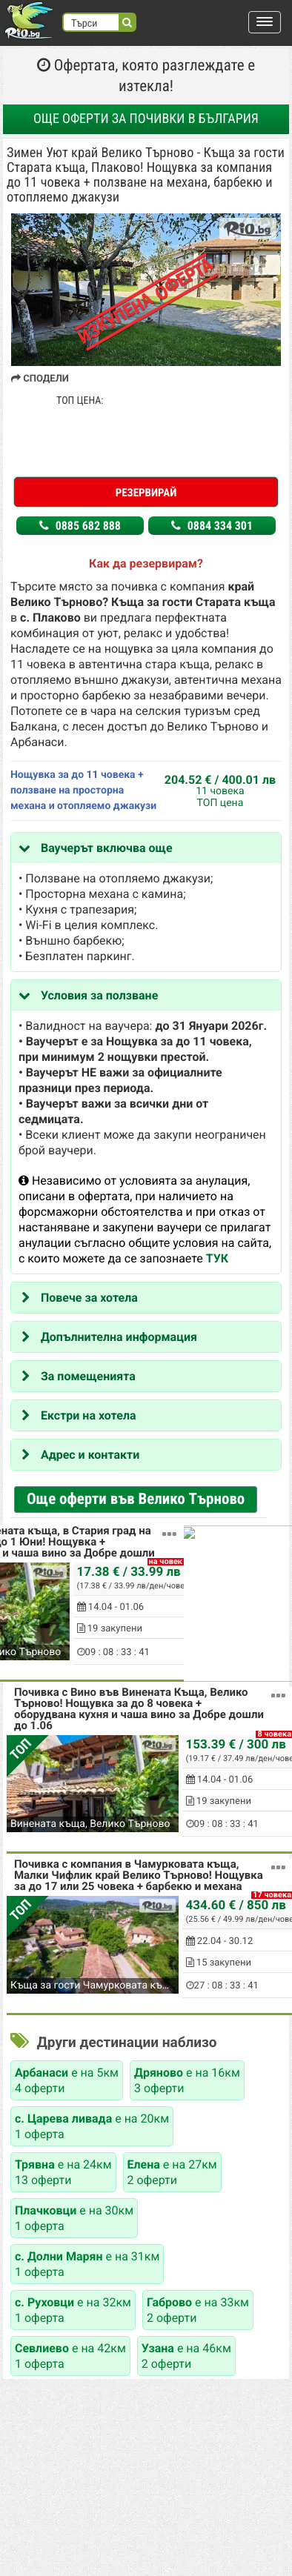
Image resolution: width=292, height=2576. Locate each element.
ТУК (217, 1258)
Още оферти (146, 119)
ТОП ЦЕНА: (79, 401)
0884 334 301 (212, 526)
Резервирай (146, 492)
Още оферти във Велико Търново (136, 1499)
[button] (264, 22)
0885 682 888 (80, 526)
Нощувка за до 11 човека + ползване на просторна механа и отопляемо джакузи (83, 790)
